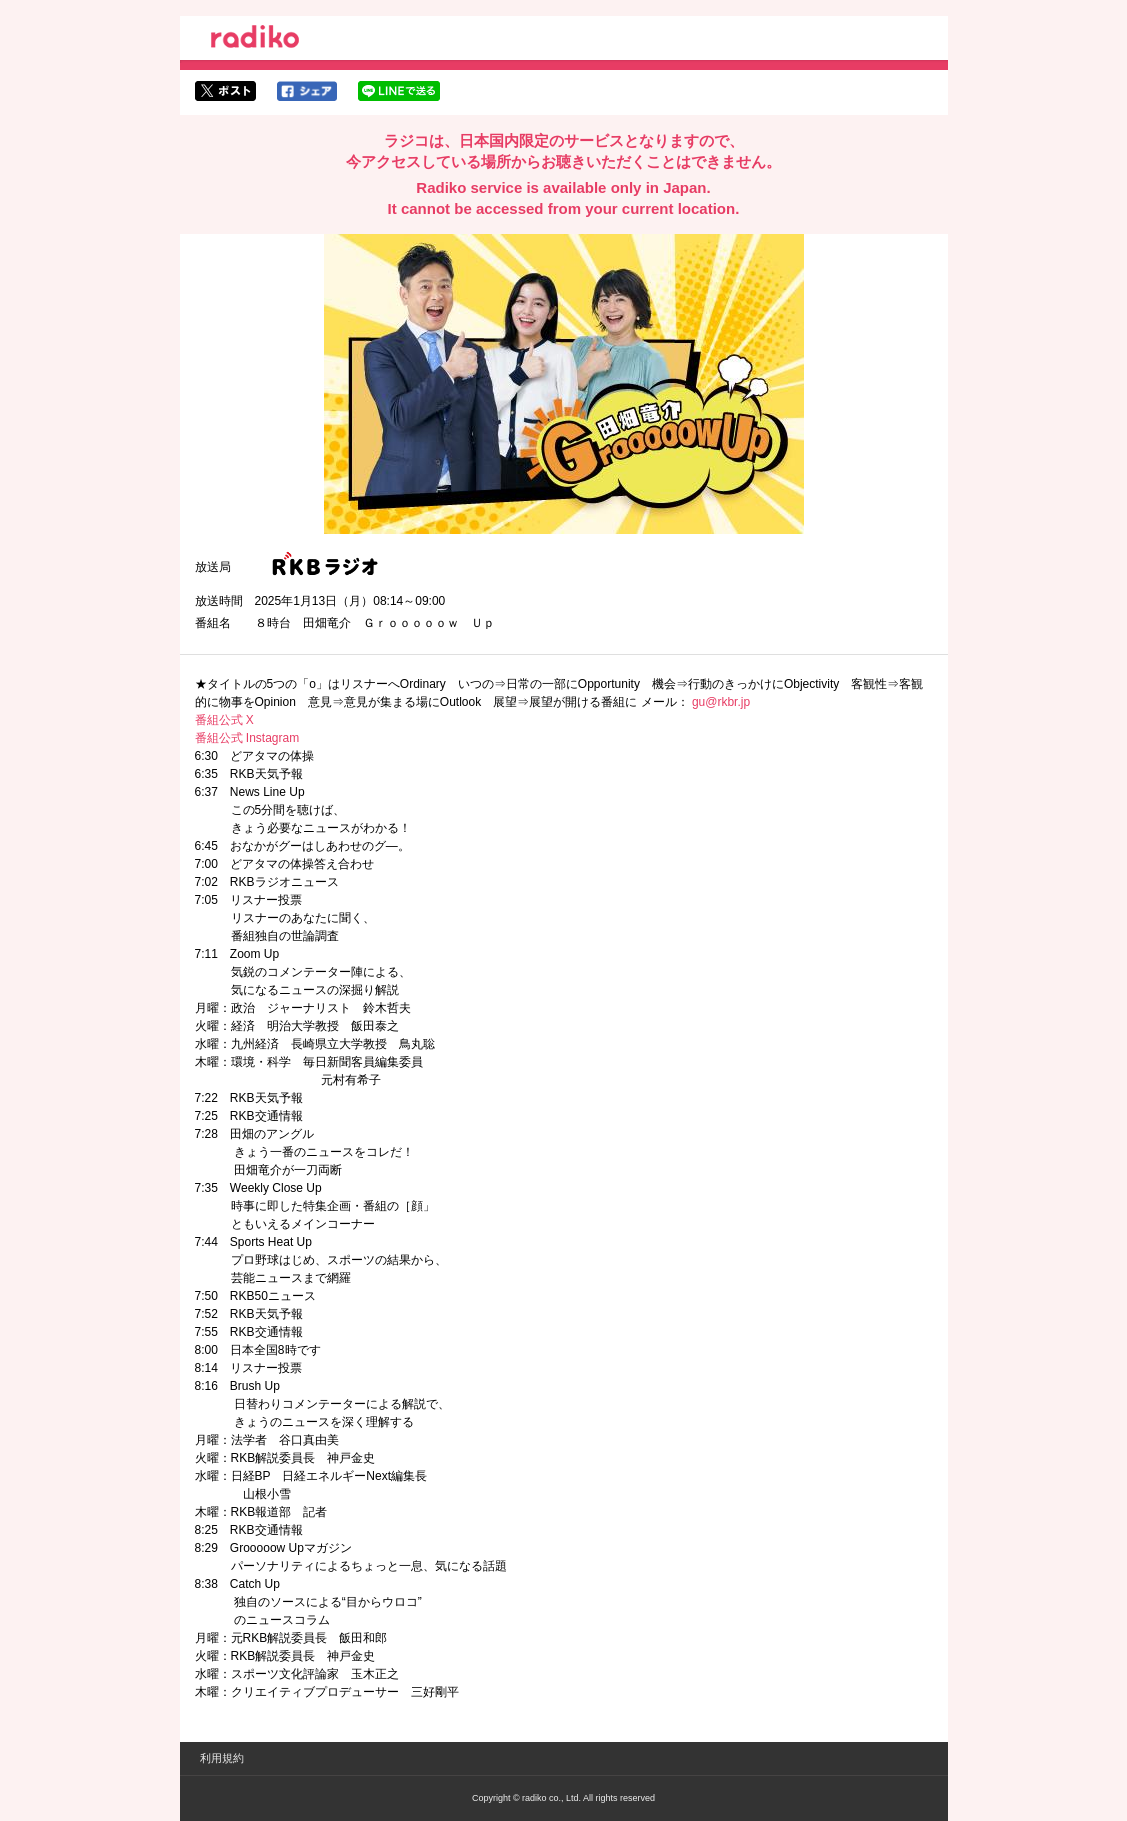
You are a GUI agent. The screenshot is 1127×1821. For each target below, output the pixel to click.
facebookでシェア (307, 91)
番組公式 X (224, 720)
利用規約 (222, 1758)
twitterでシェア (225, 91)
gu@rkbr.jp (721, 702)
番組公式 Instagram (247, 738)
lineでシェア (399, 91)
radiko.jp (255, 40)
